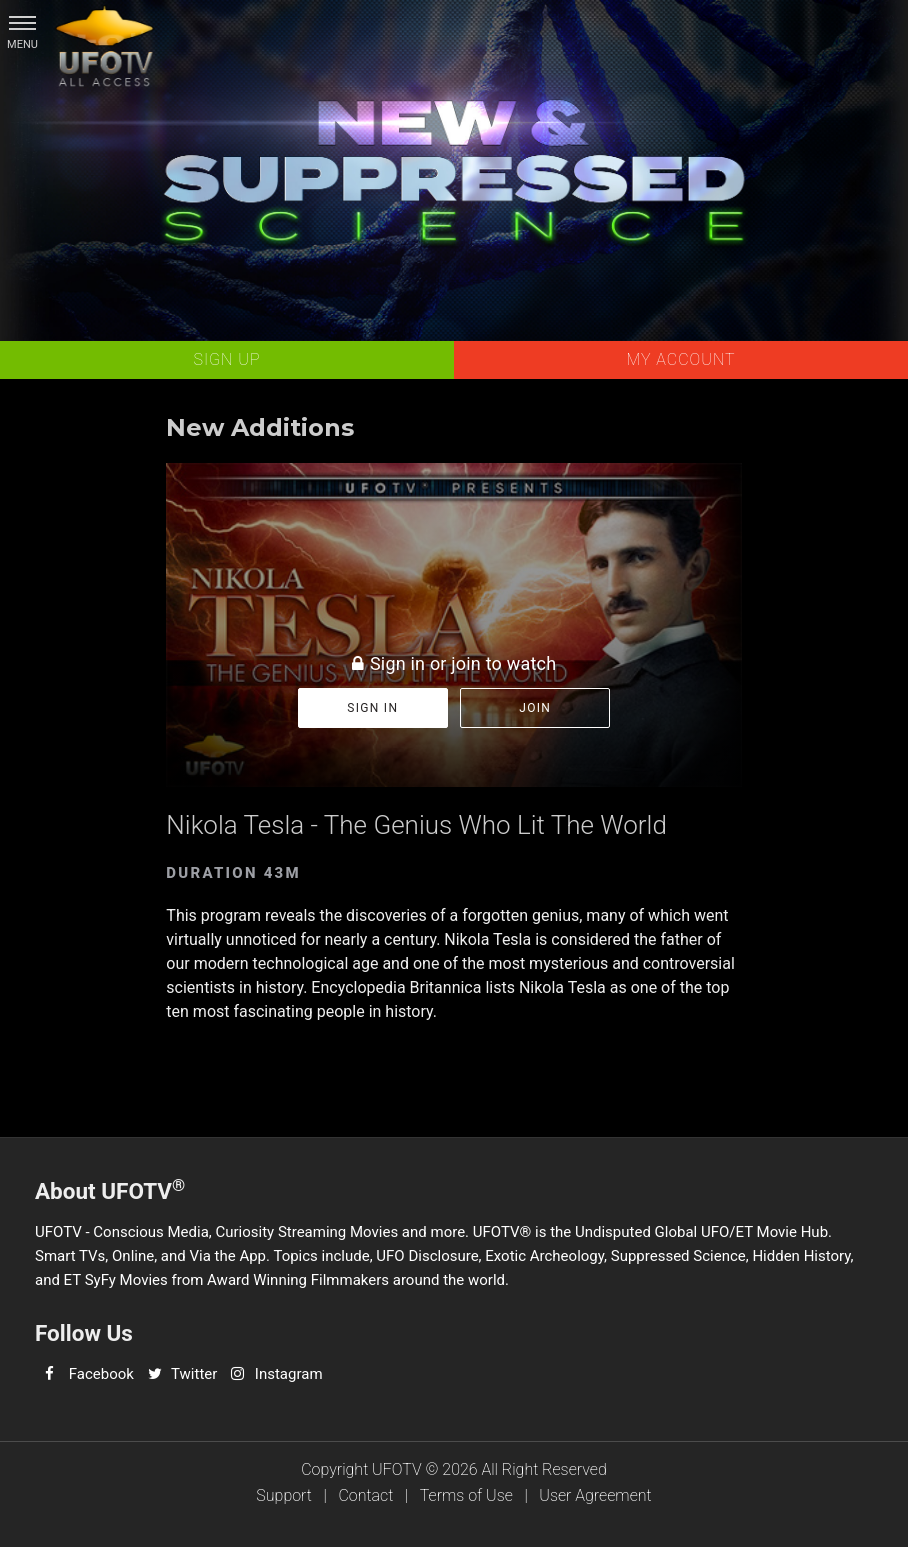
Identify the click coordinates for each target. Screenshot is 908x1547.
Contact (365, 1495)
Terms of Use (466, 1495)
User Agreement (595, 1495)
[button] (22, 22)
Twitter (194, 1374)
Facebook (101, 1374)
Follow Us (84, 1333)
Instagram (289, 1374)
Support (284, 1495)
